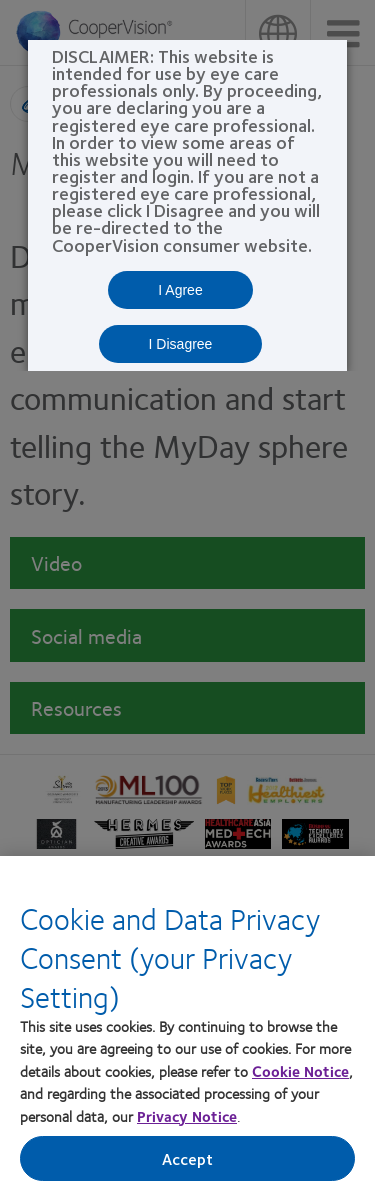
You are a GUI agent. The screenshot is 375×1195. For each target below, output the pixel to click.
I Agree (180, 290)
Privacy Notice (187, 1118)
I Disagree (181, 344)
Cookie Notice (300, 1073)
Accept (188, 1161)
